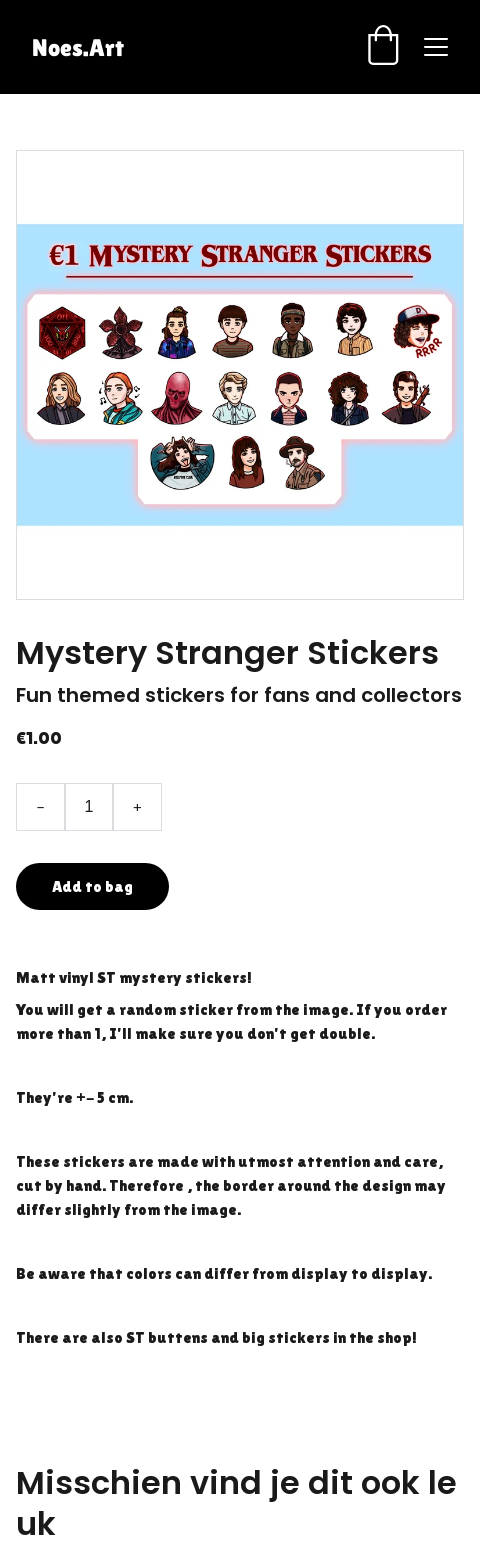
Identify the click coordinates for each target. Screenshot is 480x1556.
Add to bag (92, 886)
